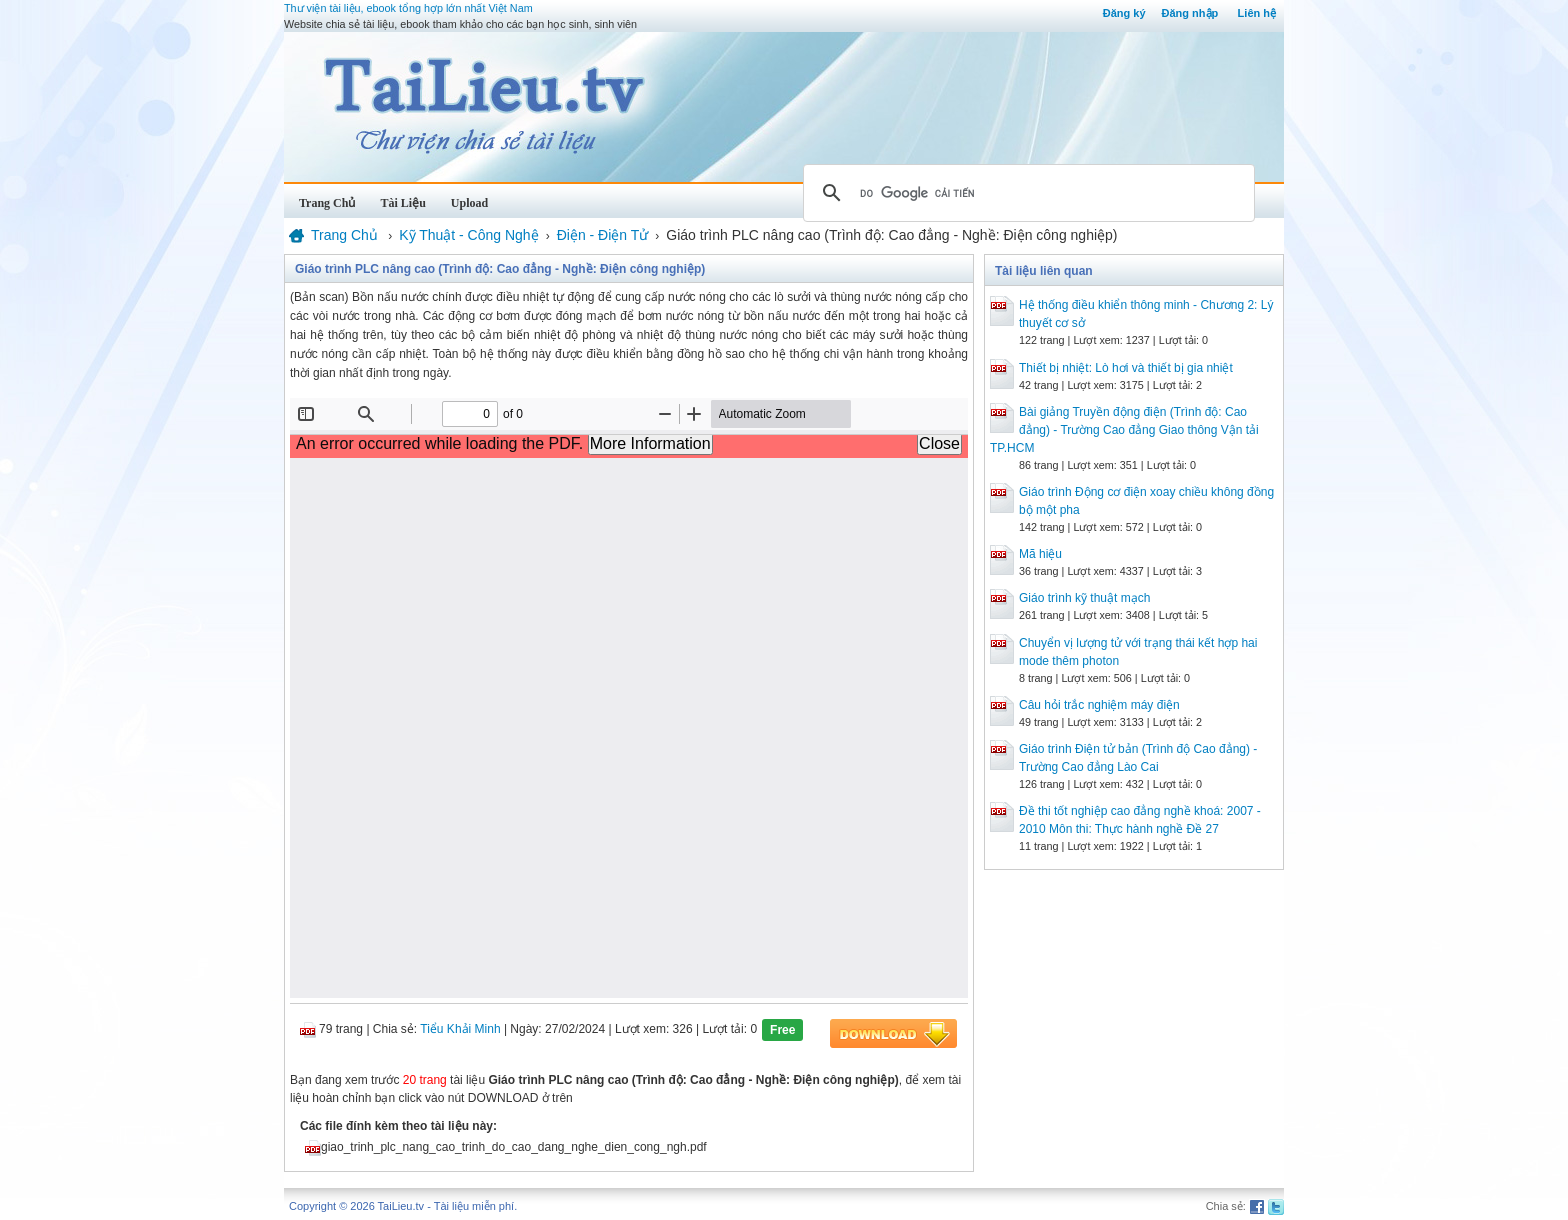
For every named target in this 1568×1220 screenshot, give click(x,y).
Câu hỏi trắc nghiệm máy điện (1099, 705)
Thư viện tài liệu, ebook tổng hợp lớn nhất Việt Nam (408, 8)
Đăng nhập (1190, 13)
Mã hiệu (1040, 554)
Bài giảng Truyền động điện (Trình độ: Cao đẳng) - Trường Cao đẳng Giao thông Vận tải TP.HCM (1124, 430)
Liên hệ (1257, 13)
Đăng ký (1124, 13)
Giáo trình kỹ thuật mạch (1084, 598)
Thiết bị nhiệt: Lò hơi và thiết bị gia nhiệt (1126, 368)
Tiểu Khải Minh (460, 1029)
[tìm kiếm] (1026, 193)
